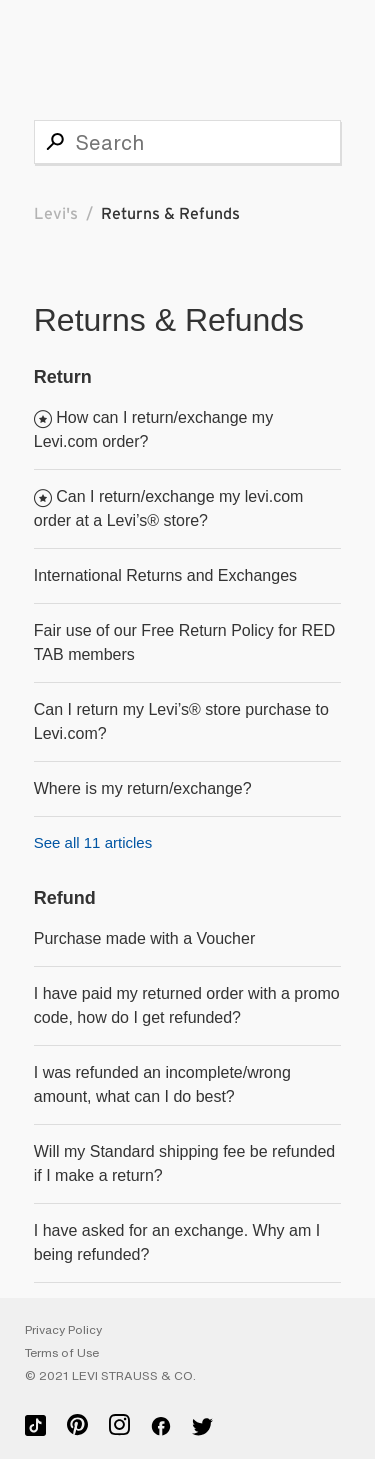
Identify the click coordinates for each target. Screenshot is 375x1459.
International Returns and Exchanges (165, 575)
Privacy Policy (63, 1330)
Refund (65, 898)
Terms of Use (62, 1353)
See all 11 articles (93, 842)
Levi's (56, 214)
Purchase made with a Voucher (144, 938)
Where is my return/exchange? (143, 788)
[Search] (188, 142)
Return (63, 377)
